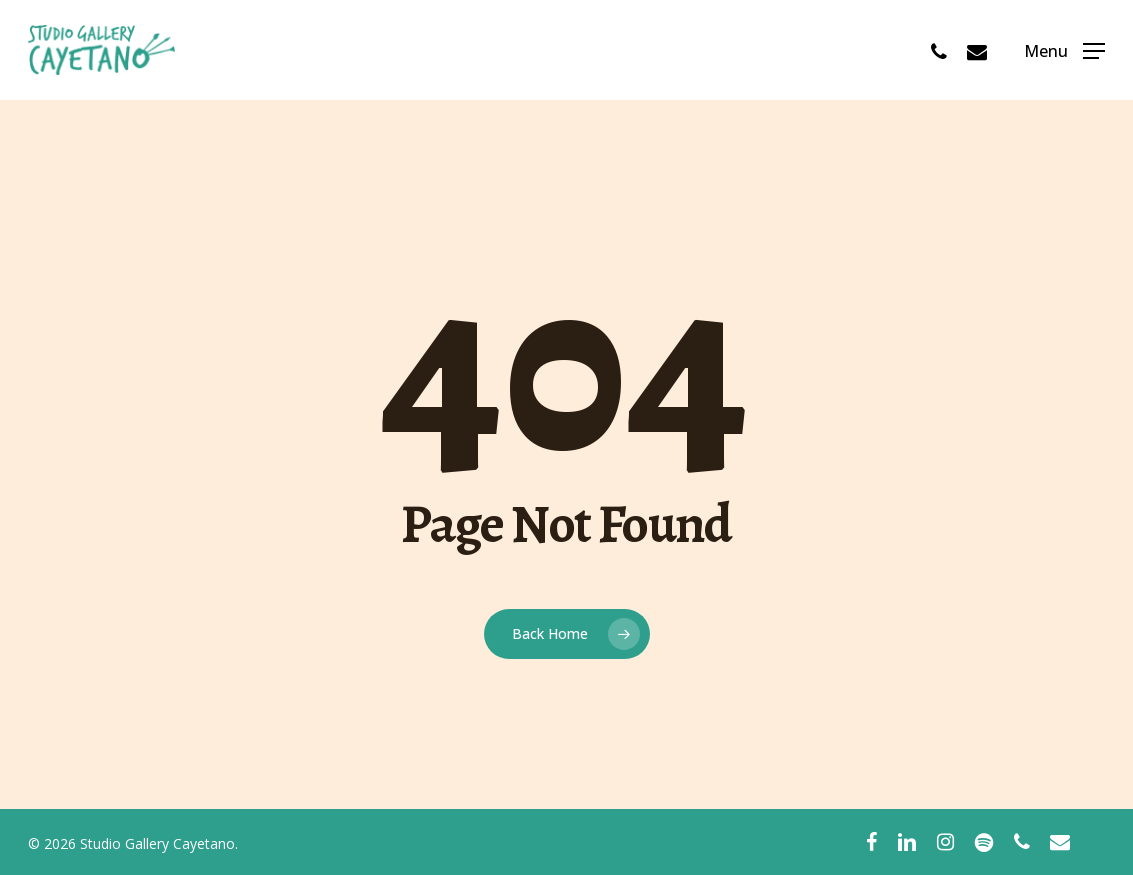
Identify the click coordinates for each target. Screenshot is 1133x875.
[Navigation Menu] (1064, 50)
